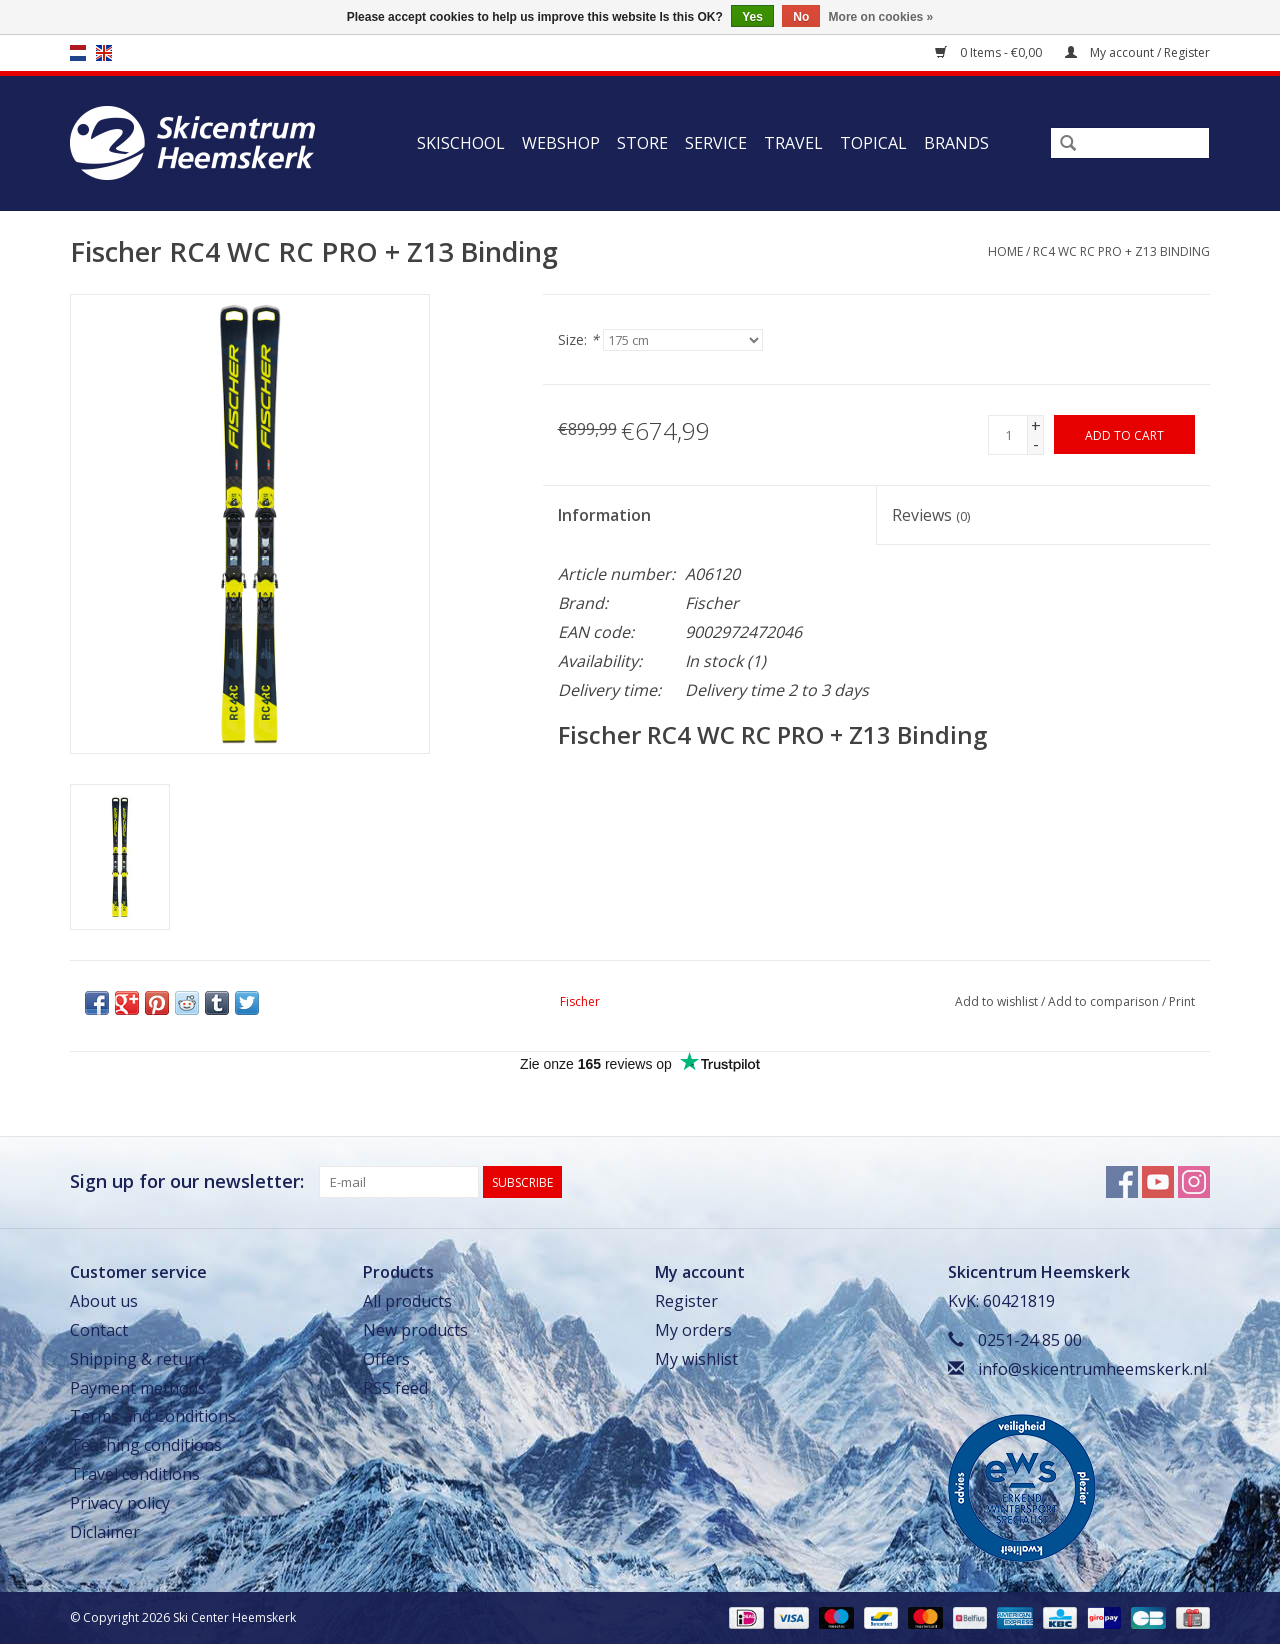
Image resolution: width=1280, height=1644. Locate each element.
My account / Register (1137, 52)
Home (1005, 251)
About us (104, 1301)
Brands (956, 143)
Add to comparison (1105, 1001)
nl (78, 53)
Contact (99, 1330)
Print (1182, 1001)
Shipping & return (137, 1359)
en (104, 53)
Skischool (461, 143)
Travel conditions (135, 1474)
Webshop (561, 143)
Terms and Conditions (153, 1416)
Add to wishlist (996, 1001)
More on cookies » (881, 17)
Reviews (931, 515)
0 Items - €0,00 (990, 52)
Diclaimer (105, 1532)
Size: (578, 339)
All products (407, 1301)
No (801, 17)
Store (642, 143)
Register (686, 1301)
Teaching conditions (146, 1445)
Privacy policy (120, 1503)
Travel (793, 143)
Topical (873, 143)
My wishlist (696, 1359)
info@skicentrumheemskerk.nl (1092, 1369)
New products (415, 1330)
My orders (693, 1330)
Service (716, 143)
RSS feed (395, 1388)
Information (604, 515)
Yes (752, 17)
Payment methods (138, 1388)
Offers (386, 1359)
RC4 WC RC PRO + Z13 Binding (1121, 251)
